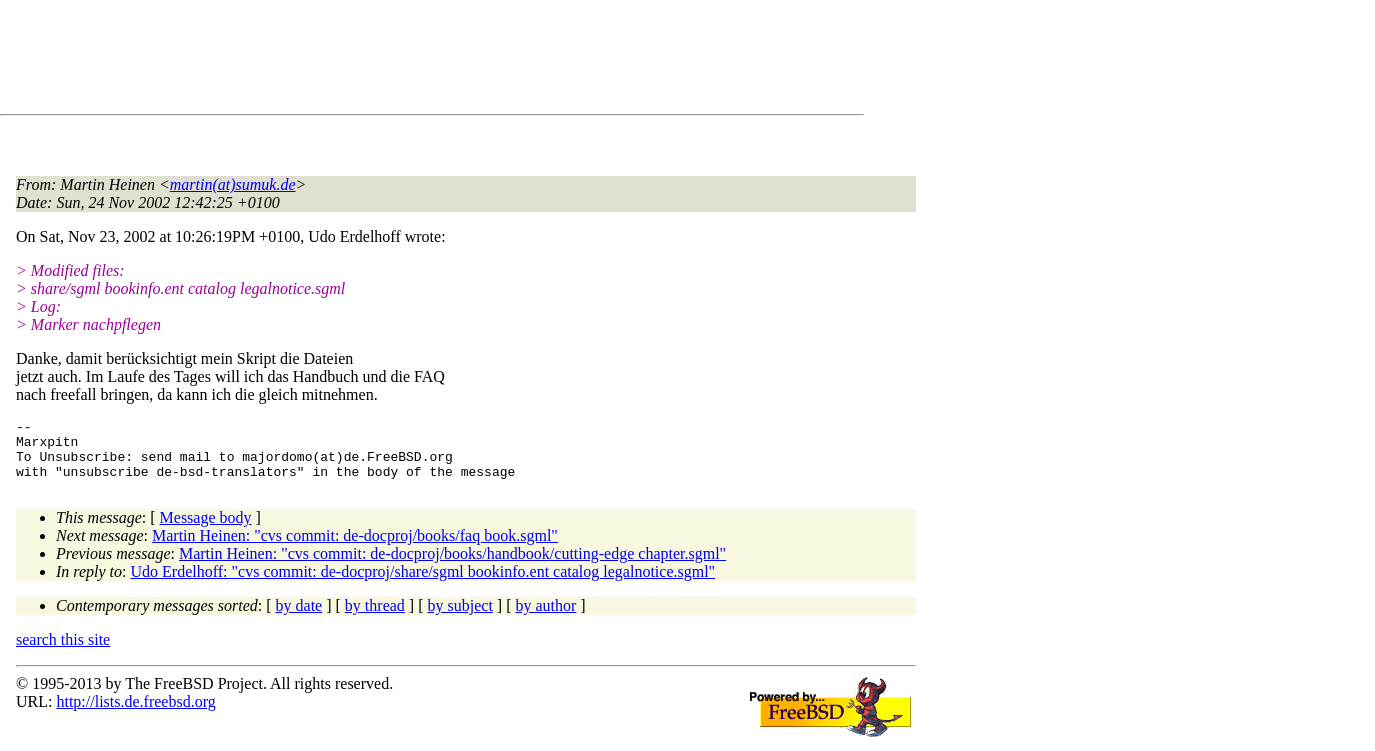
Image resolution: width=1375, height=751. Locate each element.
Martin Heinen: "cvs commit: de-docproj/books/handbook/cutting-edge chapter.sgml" (452, 565)
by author (545, 617)
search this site (63, 651)
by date (299, 617)
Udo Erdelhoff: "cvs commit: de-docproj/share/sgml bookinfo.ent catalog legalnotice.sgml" (423, 583)
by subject (460, 617)
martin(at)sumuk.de (233, 184)
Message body (206, 529)
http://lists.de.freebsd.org (135, 713)
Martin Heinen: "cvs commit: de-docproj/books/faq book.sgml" (355, 547)
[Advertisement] (380, 61)
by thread (375, 617)
